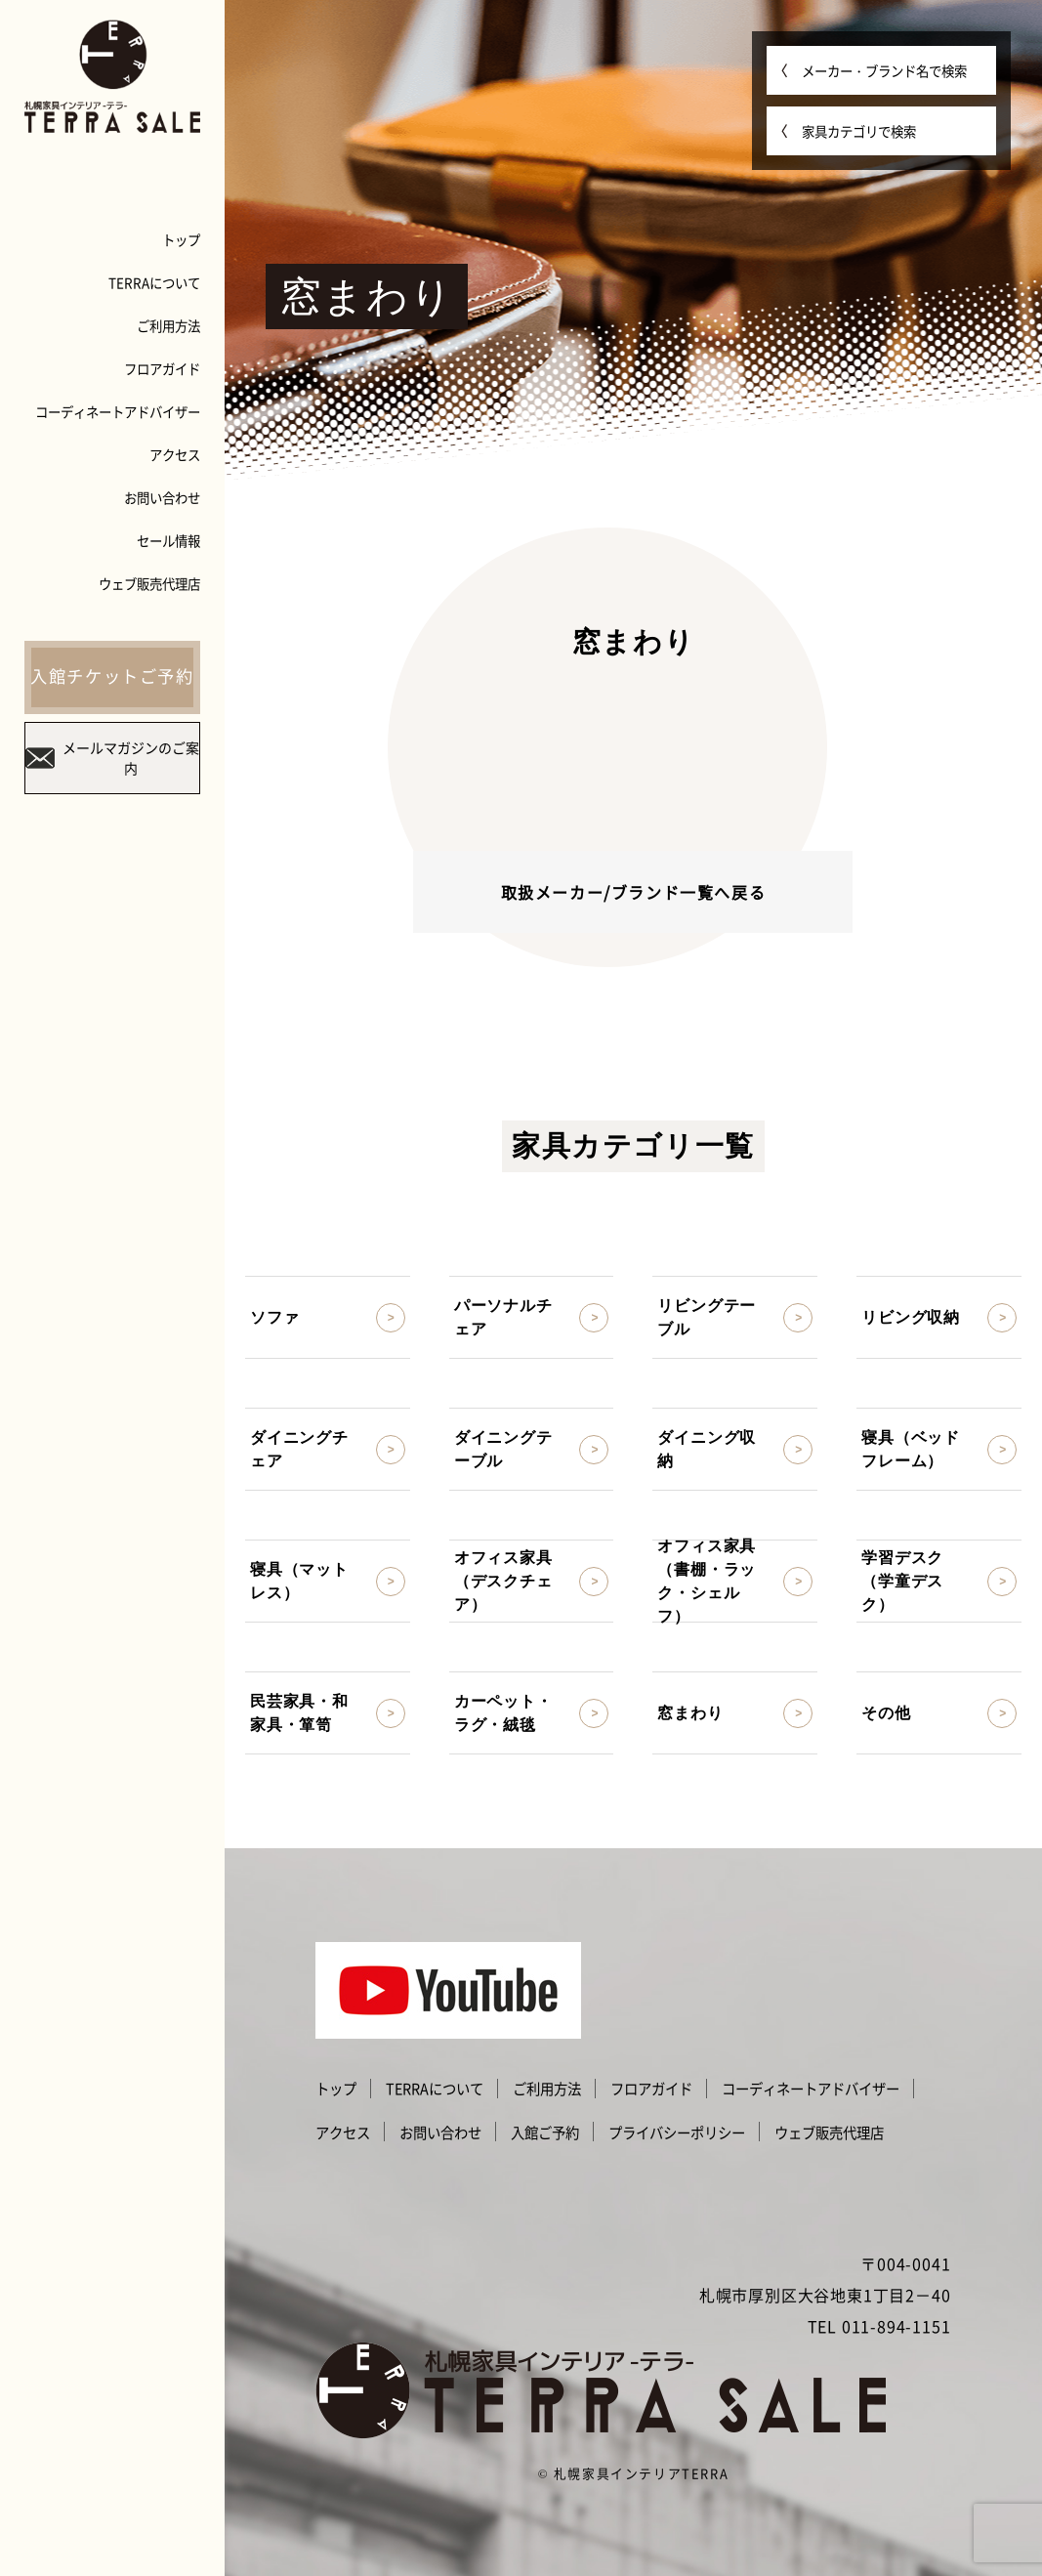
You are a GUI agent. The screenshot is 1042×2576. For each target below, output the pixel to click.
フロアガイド (162, 368)
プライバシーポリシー (676, 2132)
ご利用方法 (168, 325)
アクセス (174, 454)
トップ (181, 239)
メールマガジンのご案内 (112, 758)
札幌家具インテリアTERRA (641, 2473)
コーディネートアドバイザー (117, 411)
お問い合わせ (162, 497)
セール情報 (168, 540)
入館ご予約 (545, 2132)
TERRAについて (154, 282)
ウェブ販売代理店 (149, 583)
